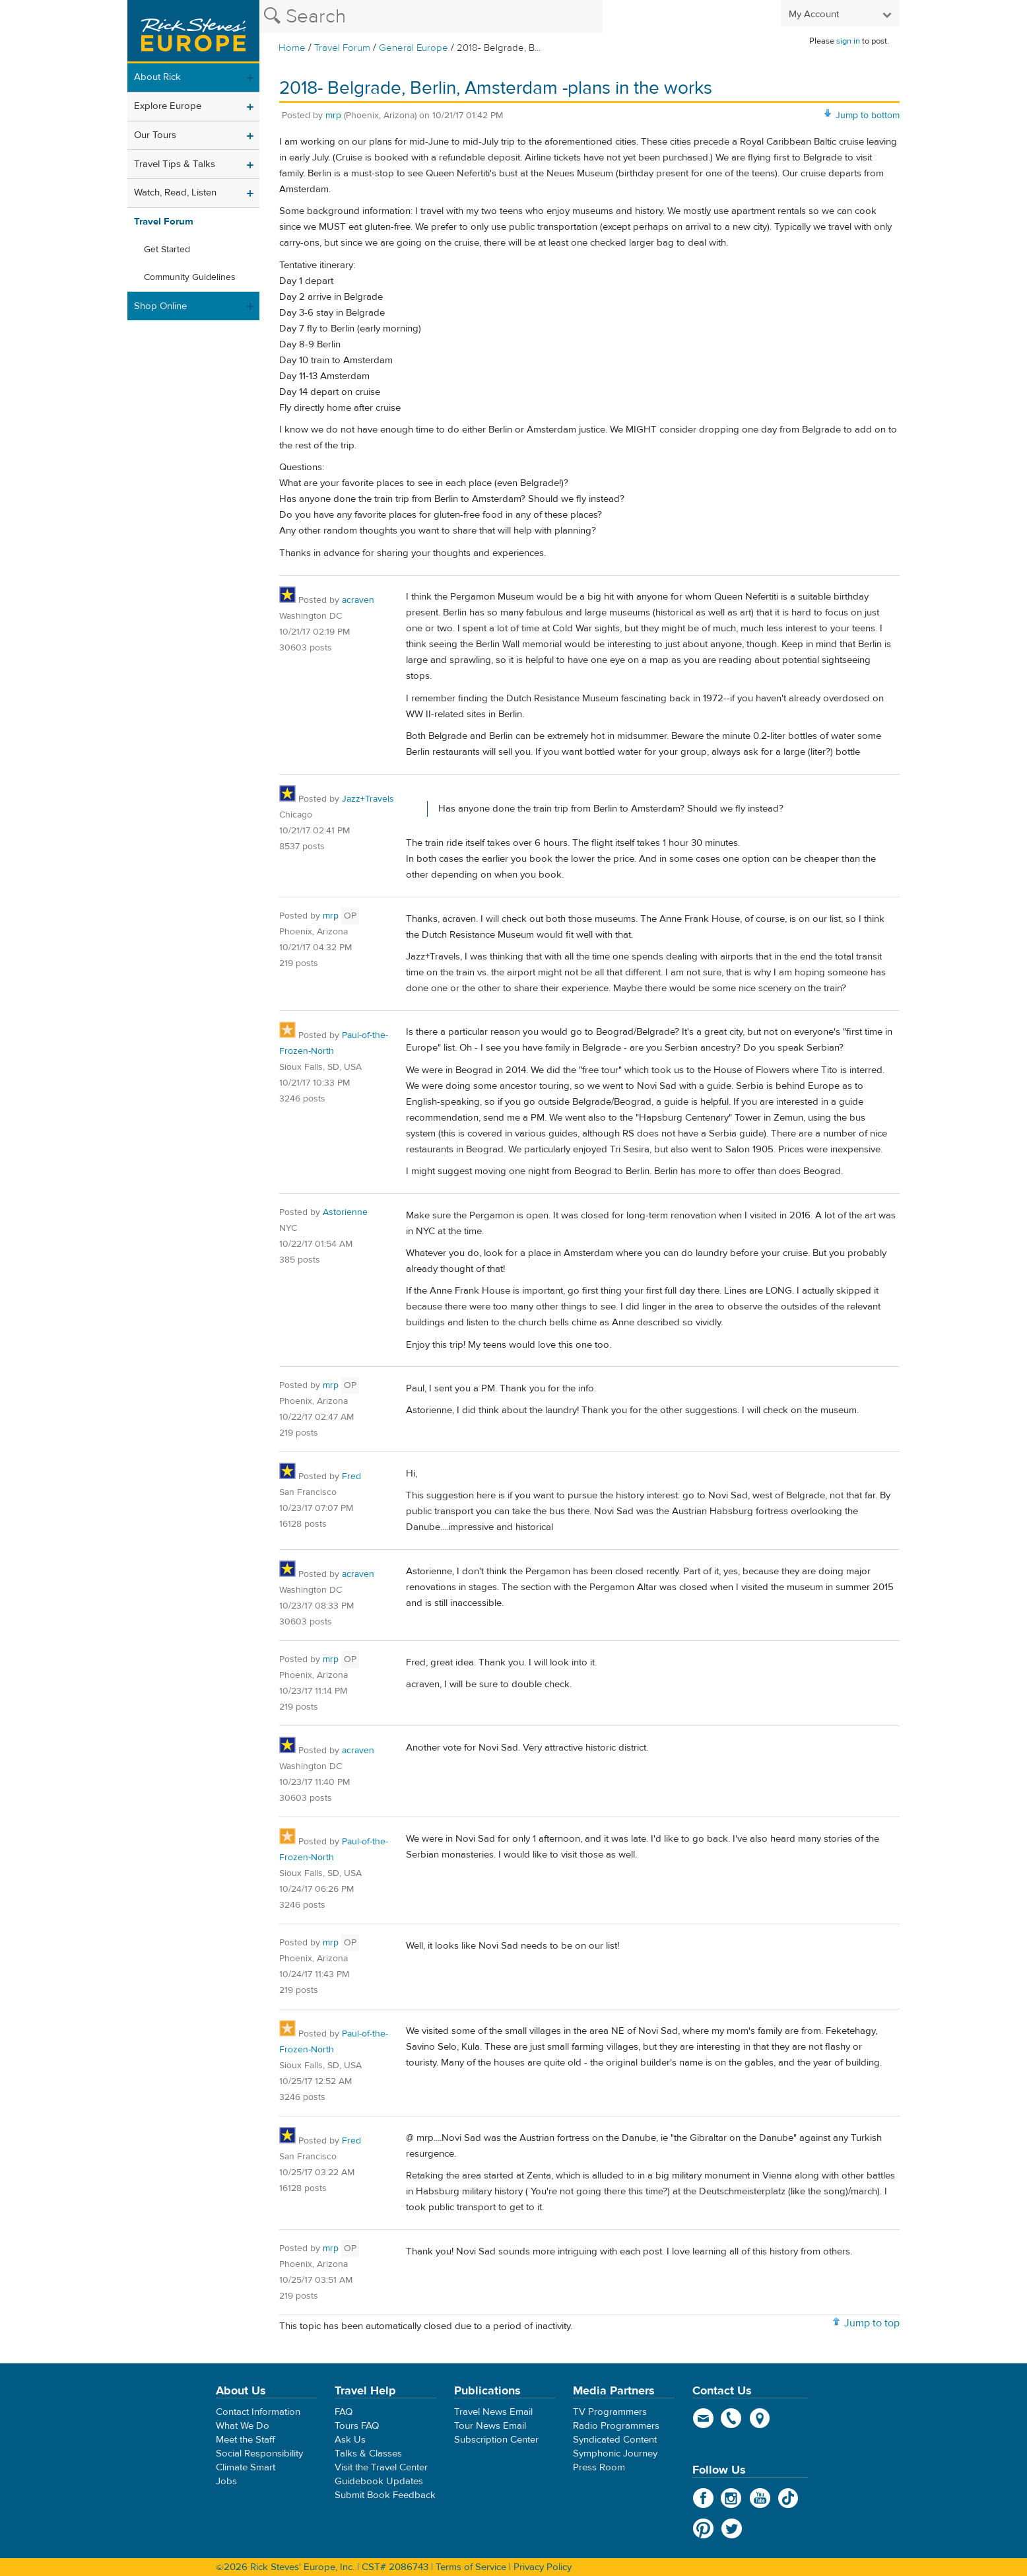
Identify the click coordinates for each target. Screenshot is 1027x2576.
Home (292, 48)
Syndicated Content (615, 2439)
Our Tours (155, 135)
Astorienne (345, 1212)
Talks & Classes (368, 2453)
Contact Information (258, 2412)
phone (732, 2418)
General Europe (413, 48)
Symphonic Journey (615, 2453)
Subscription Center (496, 2439)
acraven (358, 600)
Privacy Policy (543, 2567)
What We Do (242, 2425)
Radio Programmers (616, 2425)
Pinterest (703, 2528)
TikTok (788, 2498)
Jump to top (872, 2323)
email (703, 2418)
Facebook (703, 2498)
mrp (333, 116)
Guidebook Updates (379, 2481)
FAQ (343, 2412)
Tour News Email (490, 2425)
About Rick (157, 77)
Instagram (732, 2498)
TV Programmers (610, 2412)
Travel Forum (342, 48)
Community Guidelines (190, 277)
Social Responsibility (259, 2453)
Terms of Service (471, 2567)
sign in (848, 41)
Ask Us (350, 2439)
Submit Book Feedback (385, 2495)
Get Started (167, 250)
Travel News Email (493, 2412)
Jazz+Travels (368, 799)
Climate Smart (245, 2467)
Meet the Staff (245, 2439)
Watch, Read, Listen (175, 192)
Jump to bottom (868, 116)
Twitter (732, 2528)
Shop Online (160, 306)
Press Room (599, 2467)
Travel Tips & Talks (174, 164)
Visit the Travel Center (381, 2467)
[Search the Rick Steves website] (431, 16)
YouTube (760, 2498)
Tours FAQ (357, 2425)
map (760, 2418)
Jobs (226, 2481)
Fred (351, 1476)
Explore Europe (167, 106)
